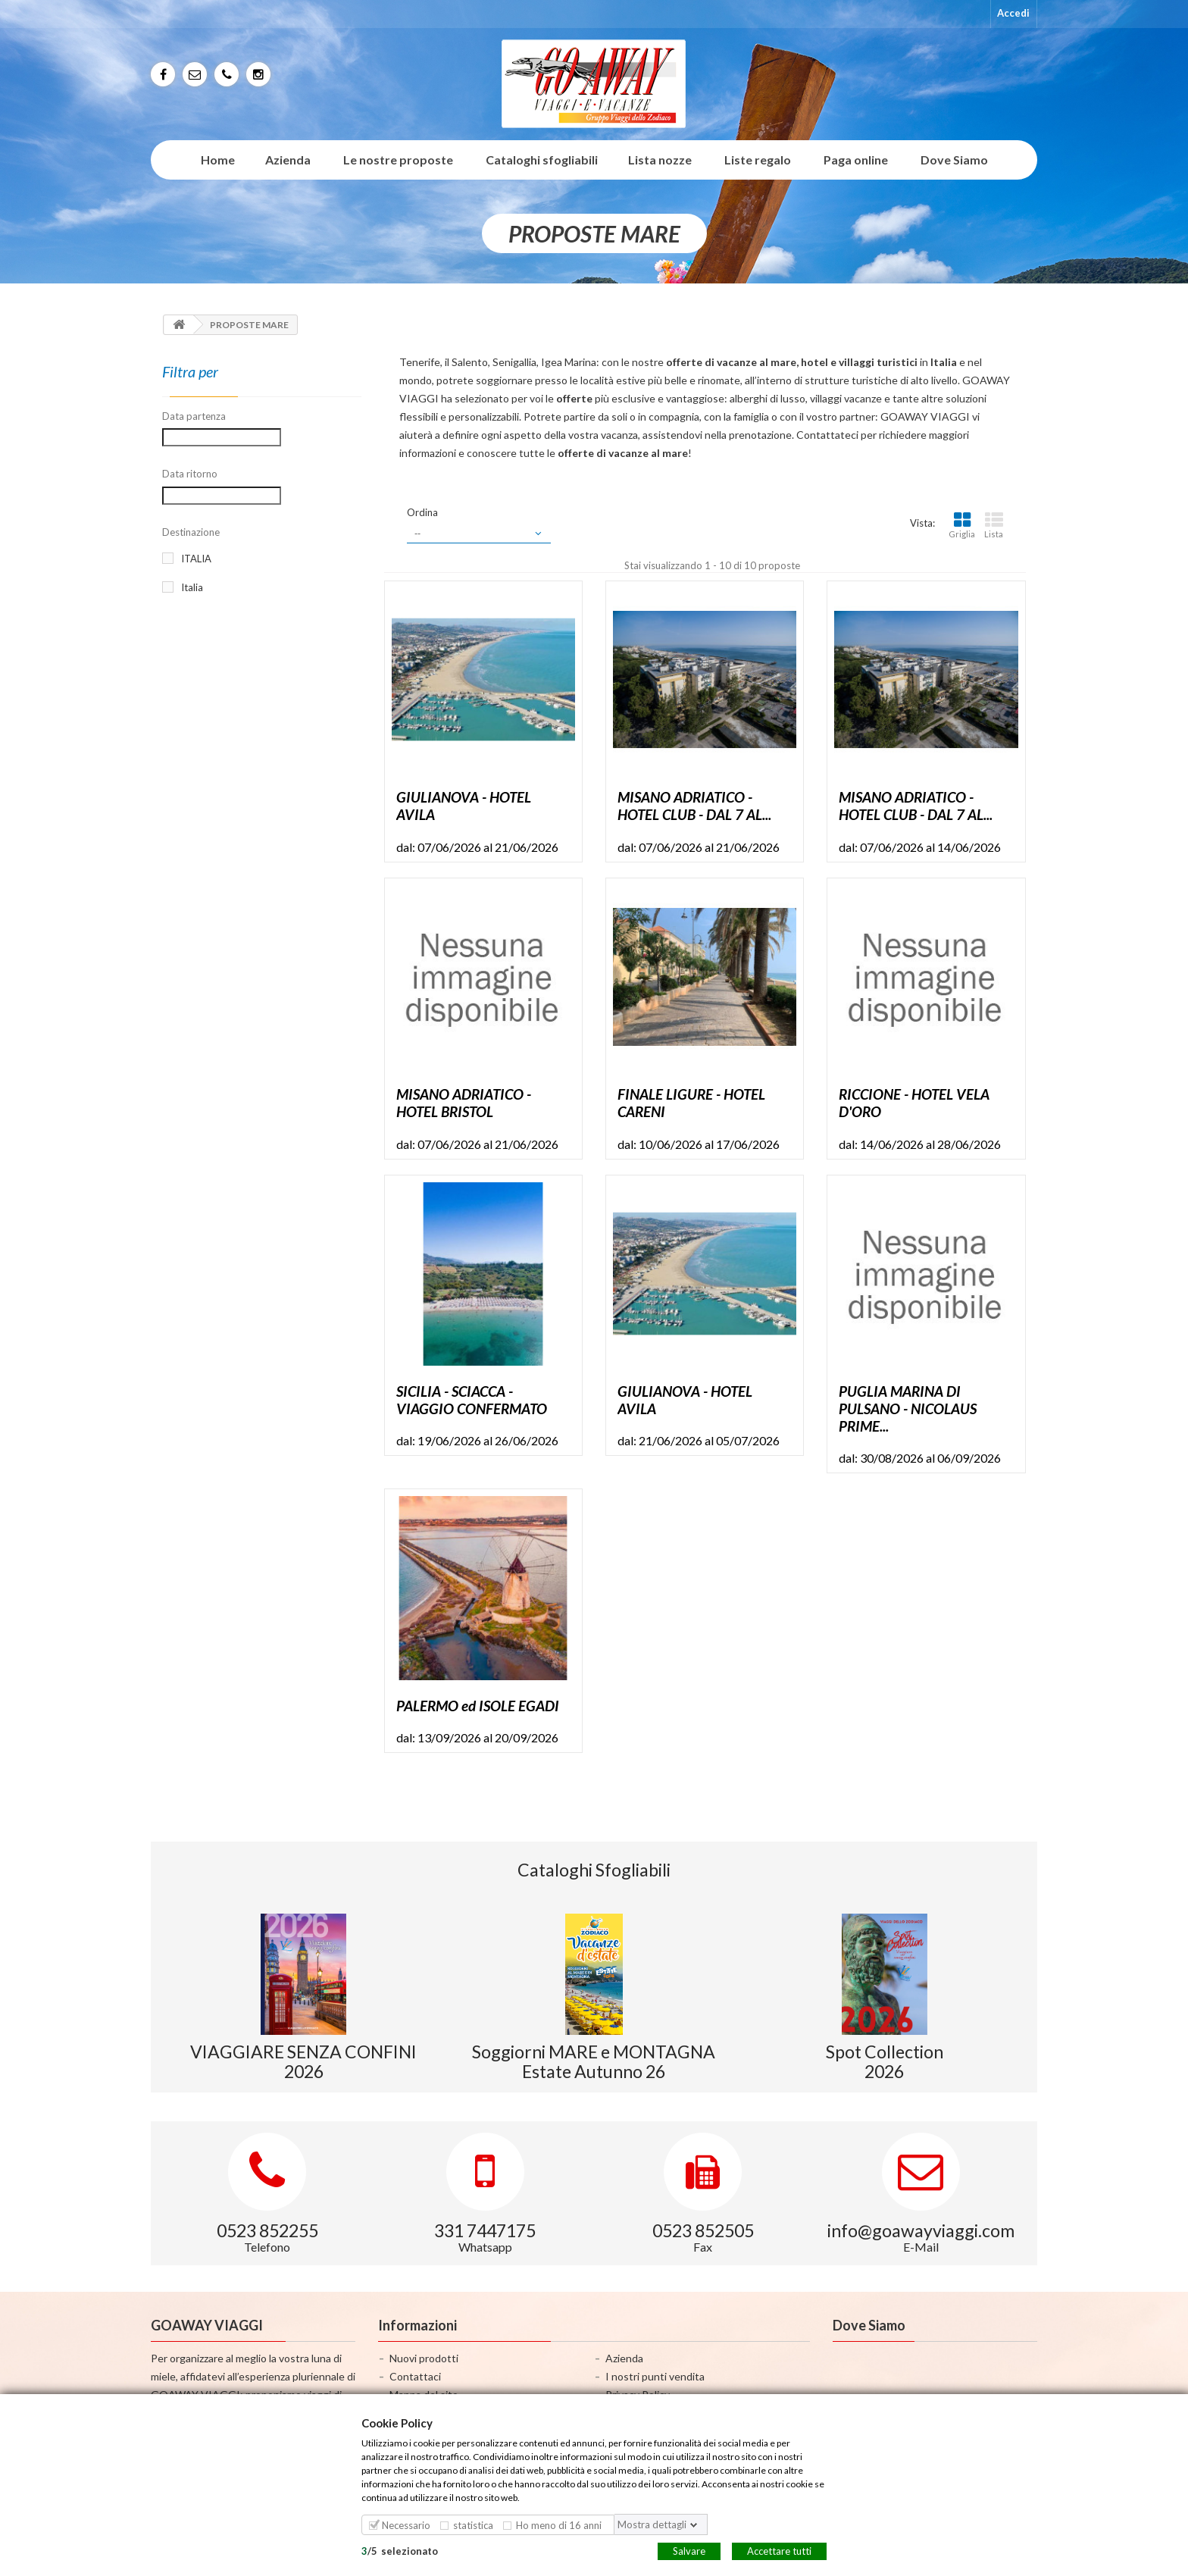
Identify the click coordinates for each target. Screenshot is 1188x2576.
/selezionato (399, 2550)
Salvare (689, 2550)
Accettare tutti (779, 2550)
